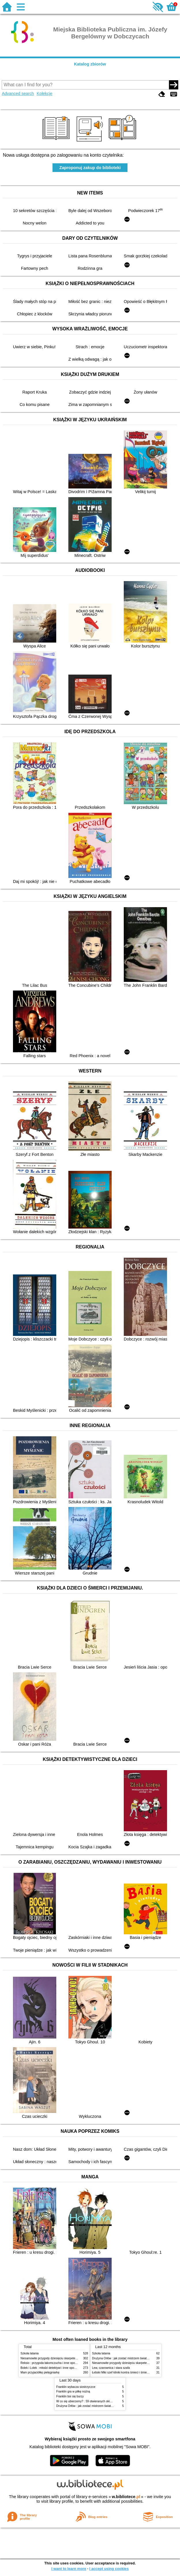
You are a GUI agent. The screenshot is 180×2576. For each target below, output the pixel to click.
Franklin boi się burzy (70, 2396)
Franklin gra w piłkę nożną (73, 2391)
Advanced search (18, 93)
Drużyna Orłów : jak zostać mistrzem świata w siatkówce (128, 2358)
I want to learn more (68, 2568)
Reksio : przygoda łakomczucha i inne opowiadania (53, 2363)
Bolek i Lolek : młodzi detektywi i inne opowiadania (53, 2367)
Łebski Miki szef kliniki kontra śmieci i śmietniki (122, 2372)
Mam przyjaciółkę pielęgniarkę (39, 2372)
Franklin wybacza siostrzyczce (75, 2386)
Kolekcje (44, 93)
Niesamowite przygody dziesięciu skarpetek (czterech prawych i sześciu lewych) (72, 2358)
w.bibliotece (126, 2496)
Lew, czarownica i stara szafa (111, 2367)
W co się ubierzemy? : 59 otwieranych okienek (86, 2401)
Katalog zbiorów (90, 64)
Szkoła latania (29, 2353)
